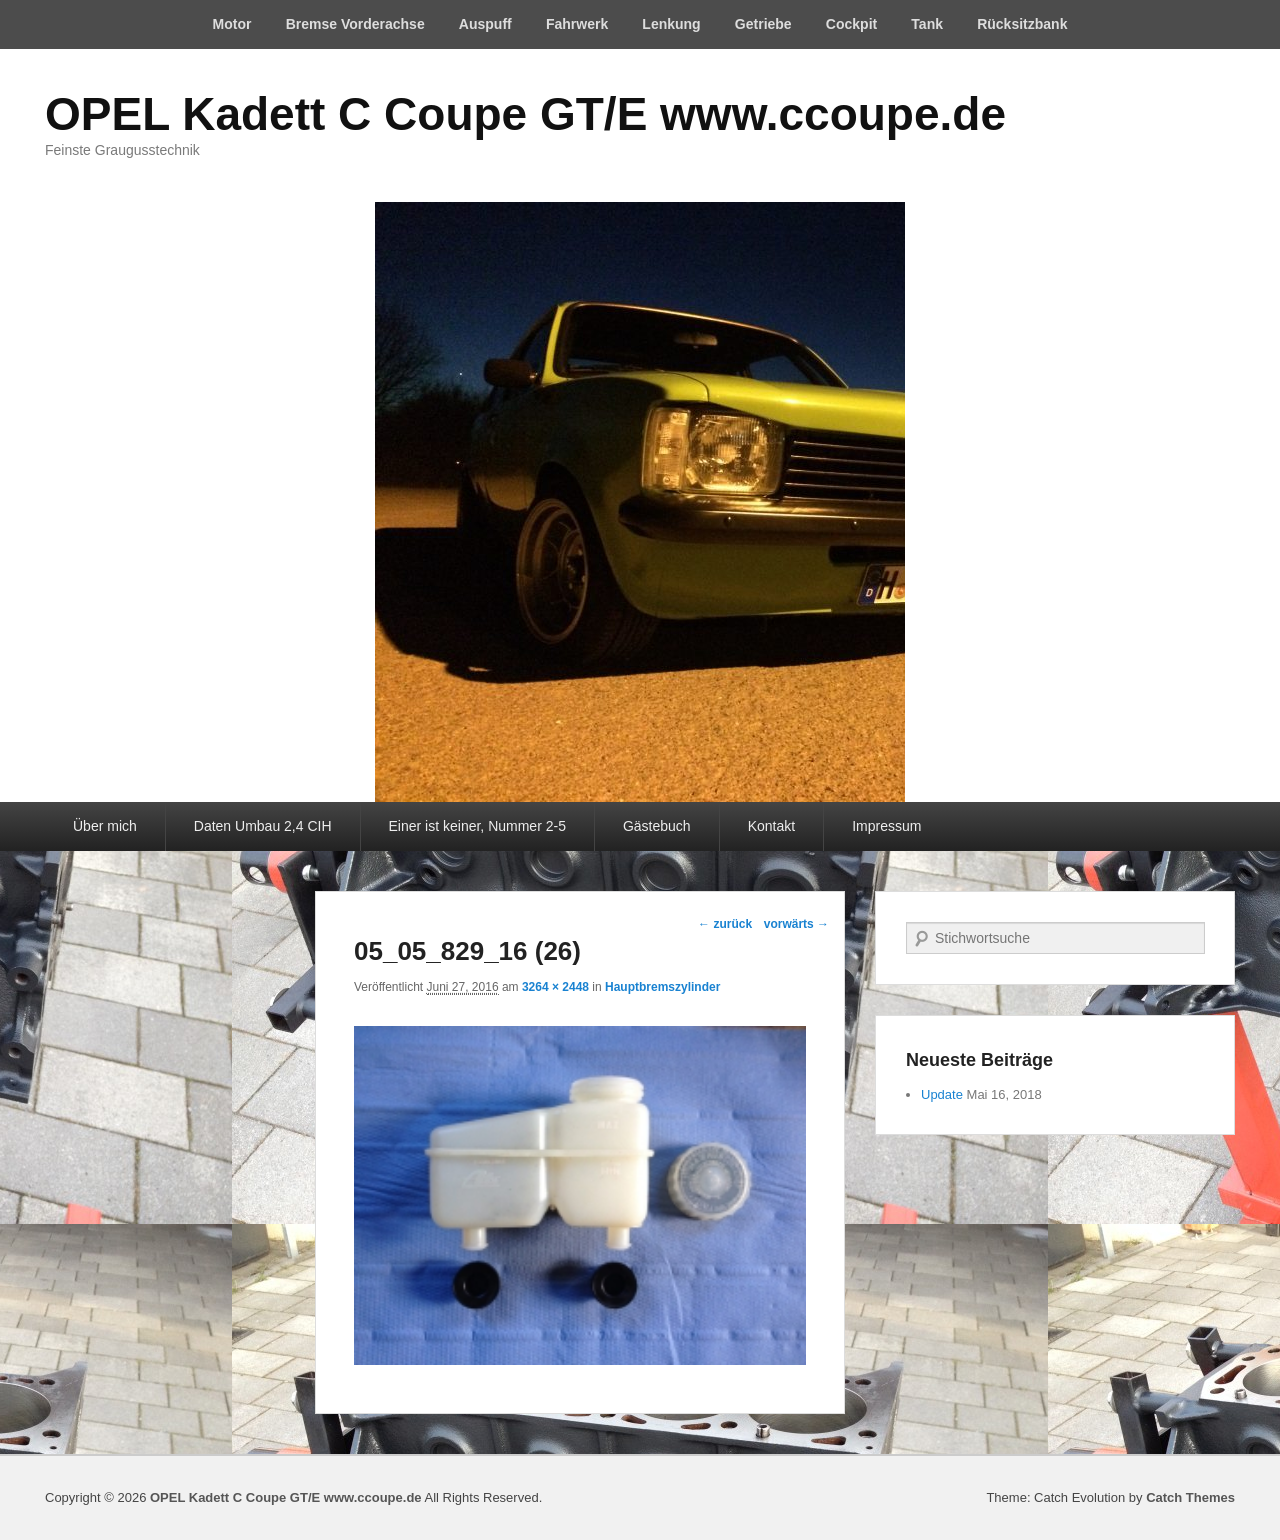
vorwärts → (796, 924)
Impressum (886, 826)
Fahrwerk (577, 24)
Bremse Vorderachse (355, 24)
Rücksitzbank (1022, 24)
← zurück (725, 924)
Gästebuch (657, 826)
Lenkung (671, 24)
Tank (927, 24)
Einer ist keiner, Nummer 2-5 (477, 826)
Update (942, 1094)
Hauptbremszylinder (662, 987)
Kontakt (771, 826)
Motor (232, 24)
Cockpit (851, 24)
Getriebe (763, 24)
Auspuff (485, 24)
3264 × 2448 (555, 987)
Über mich (105, 826)
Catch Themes (1190, 1497)
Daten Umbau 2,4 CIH (263, 826)
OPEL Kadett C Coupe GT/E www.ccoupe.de (525, 114)
